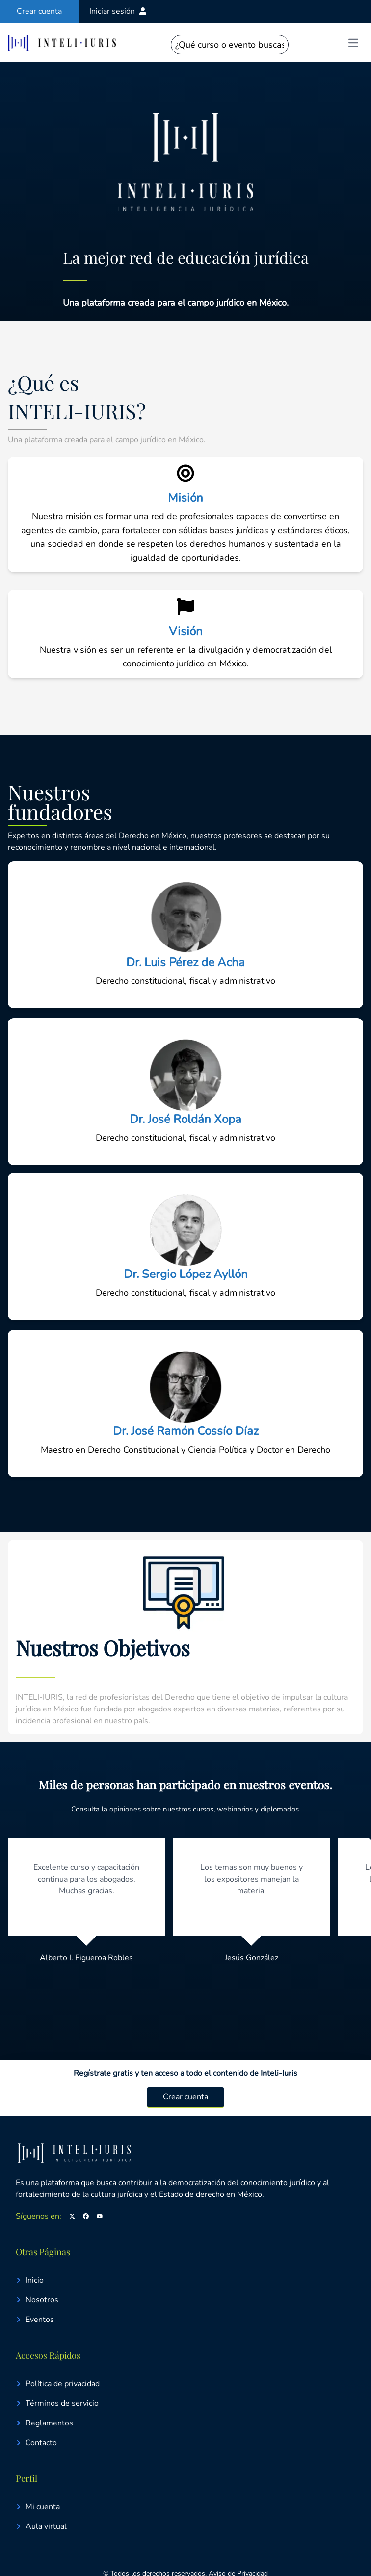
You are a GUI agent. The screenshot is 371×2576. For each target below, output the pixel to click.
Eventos (35, 2319)
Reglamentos (44, 2423)
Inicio (30, 2280)
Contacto (36, 2442)
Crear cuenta (185, 2096)
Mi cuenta (38, 2506)
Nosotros (37, 2300)
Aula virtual (41, 2526)
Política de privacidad (58, 2383)
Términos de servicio (57, 2403)
